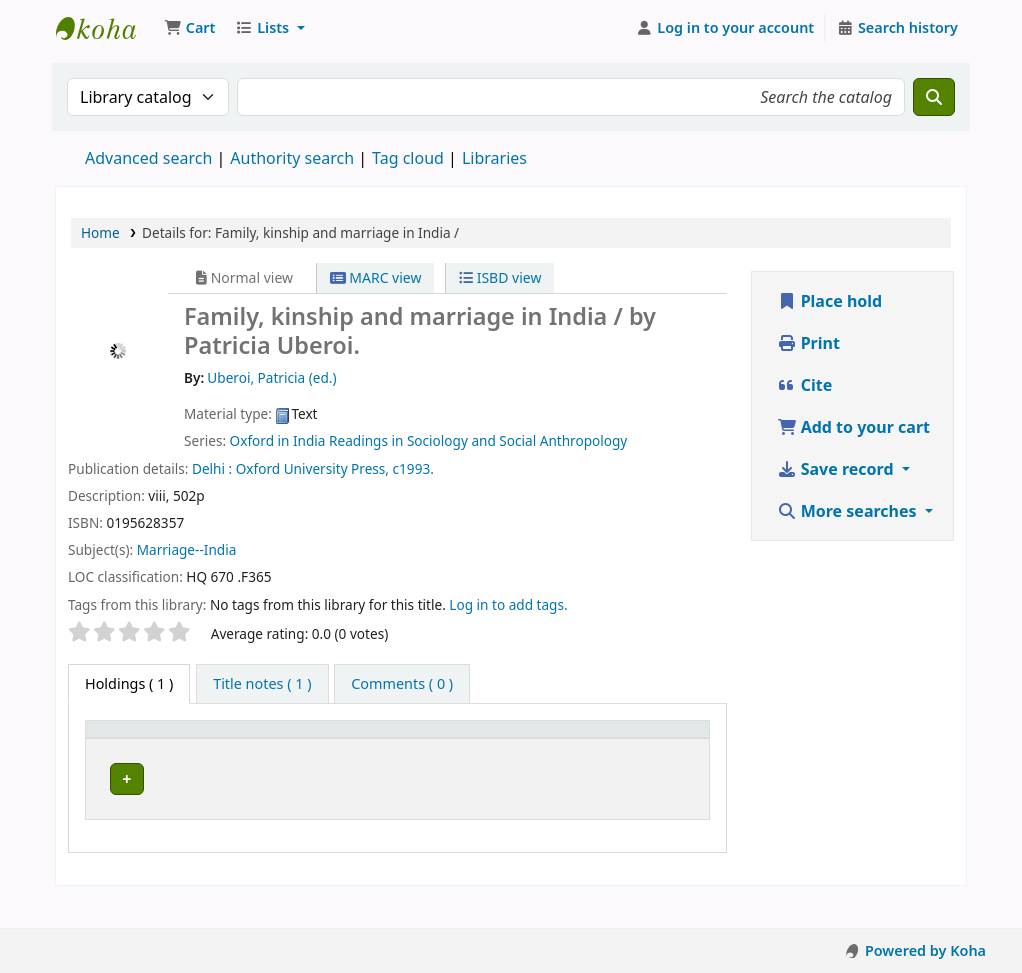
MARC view (376, 277)
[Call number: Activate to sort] (445, 749)
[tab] (262, 684)
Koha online (106, 28)
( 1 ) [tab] (129, 683)
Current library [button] (264, 748)
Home (100, 232)
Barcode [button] (649, 758)
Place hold (830, 301)
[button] (189, 28)
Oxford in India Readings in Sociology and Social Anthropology (429, 440)
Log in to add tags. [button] (508, 604)
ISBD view (500, 277)
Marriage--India (187, 549)
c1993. (413, 468)
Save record (837, 469)
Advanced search (148, 158)
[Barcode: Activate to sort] (660, 749)
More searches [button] (849, 511)
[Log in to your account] (725, 28)
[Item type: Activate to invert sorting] (157, 749)
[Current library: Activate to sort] (296, 749)
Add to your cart (854, 427)
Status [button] (558, 758)
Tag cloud (408, 158)
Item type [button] (129, 758)
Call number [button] (416, 758)
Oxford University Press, (312, 468)
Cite (805, 385)
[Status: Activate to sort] (569, 749)
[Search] (934, 97)
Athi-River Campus (278, 805)
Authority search (292, 158)
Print (808, 343)
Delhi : (212, 468)
